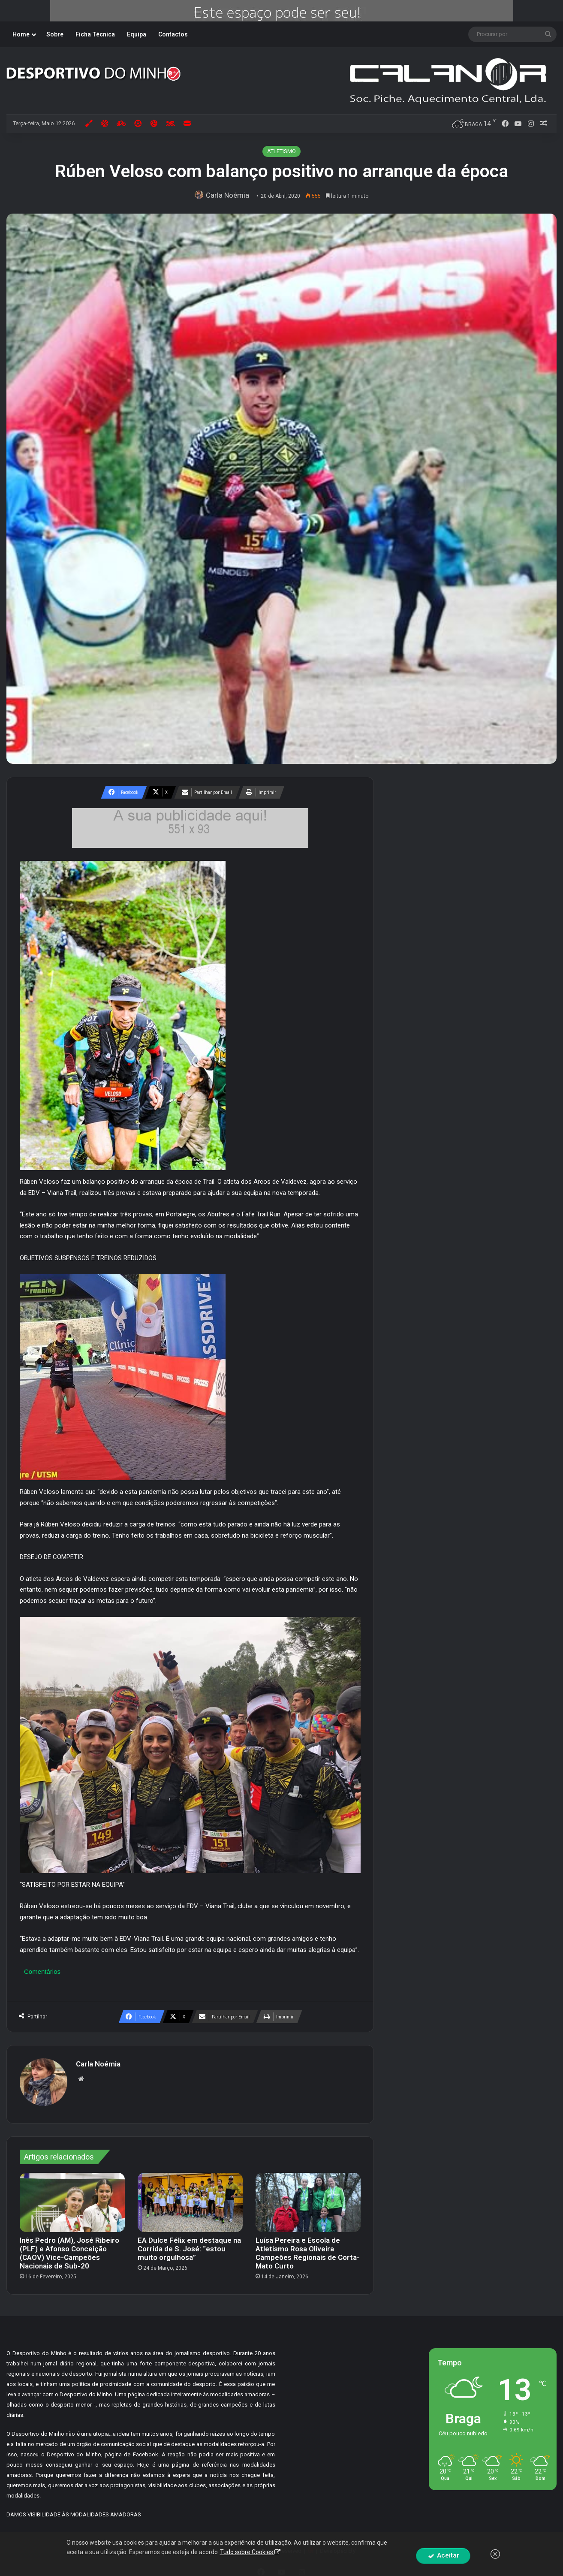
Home (21, 34)
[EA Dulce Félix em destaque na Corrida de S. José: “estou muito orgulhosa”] (190, 2198)
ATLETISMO (281, 151)
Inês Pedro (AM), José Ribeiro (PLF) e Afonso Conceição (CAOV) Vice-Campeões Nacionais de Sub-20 (69, 2249)
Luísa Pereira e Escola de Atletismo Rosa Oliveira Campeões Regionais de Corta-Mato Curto (308, 2249)
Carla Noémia (229, 195)
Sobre (54, 34)
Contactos (173, 34)
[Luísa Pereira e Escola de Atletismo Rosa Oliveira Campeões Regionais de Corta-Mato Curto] (308, 2198)
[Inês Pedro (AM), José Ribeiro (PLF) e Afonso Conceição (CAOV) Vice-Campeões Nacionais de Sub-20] (72, 2198)
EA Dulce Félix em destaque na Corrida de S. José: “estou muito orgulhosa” (189, 2244)
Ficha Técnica (95, 34)
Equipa (136, 34)
